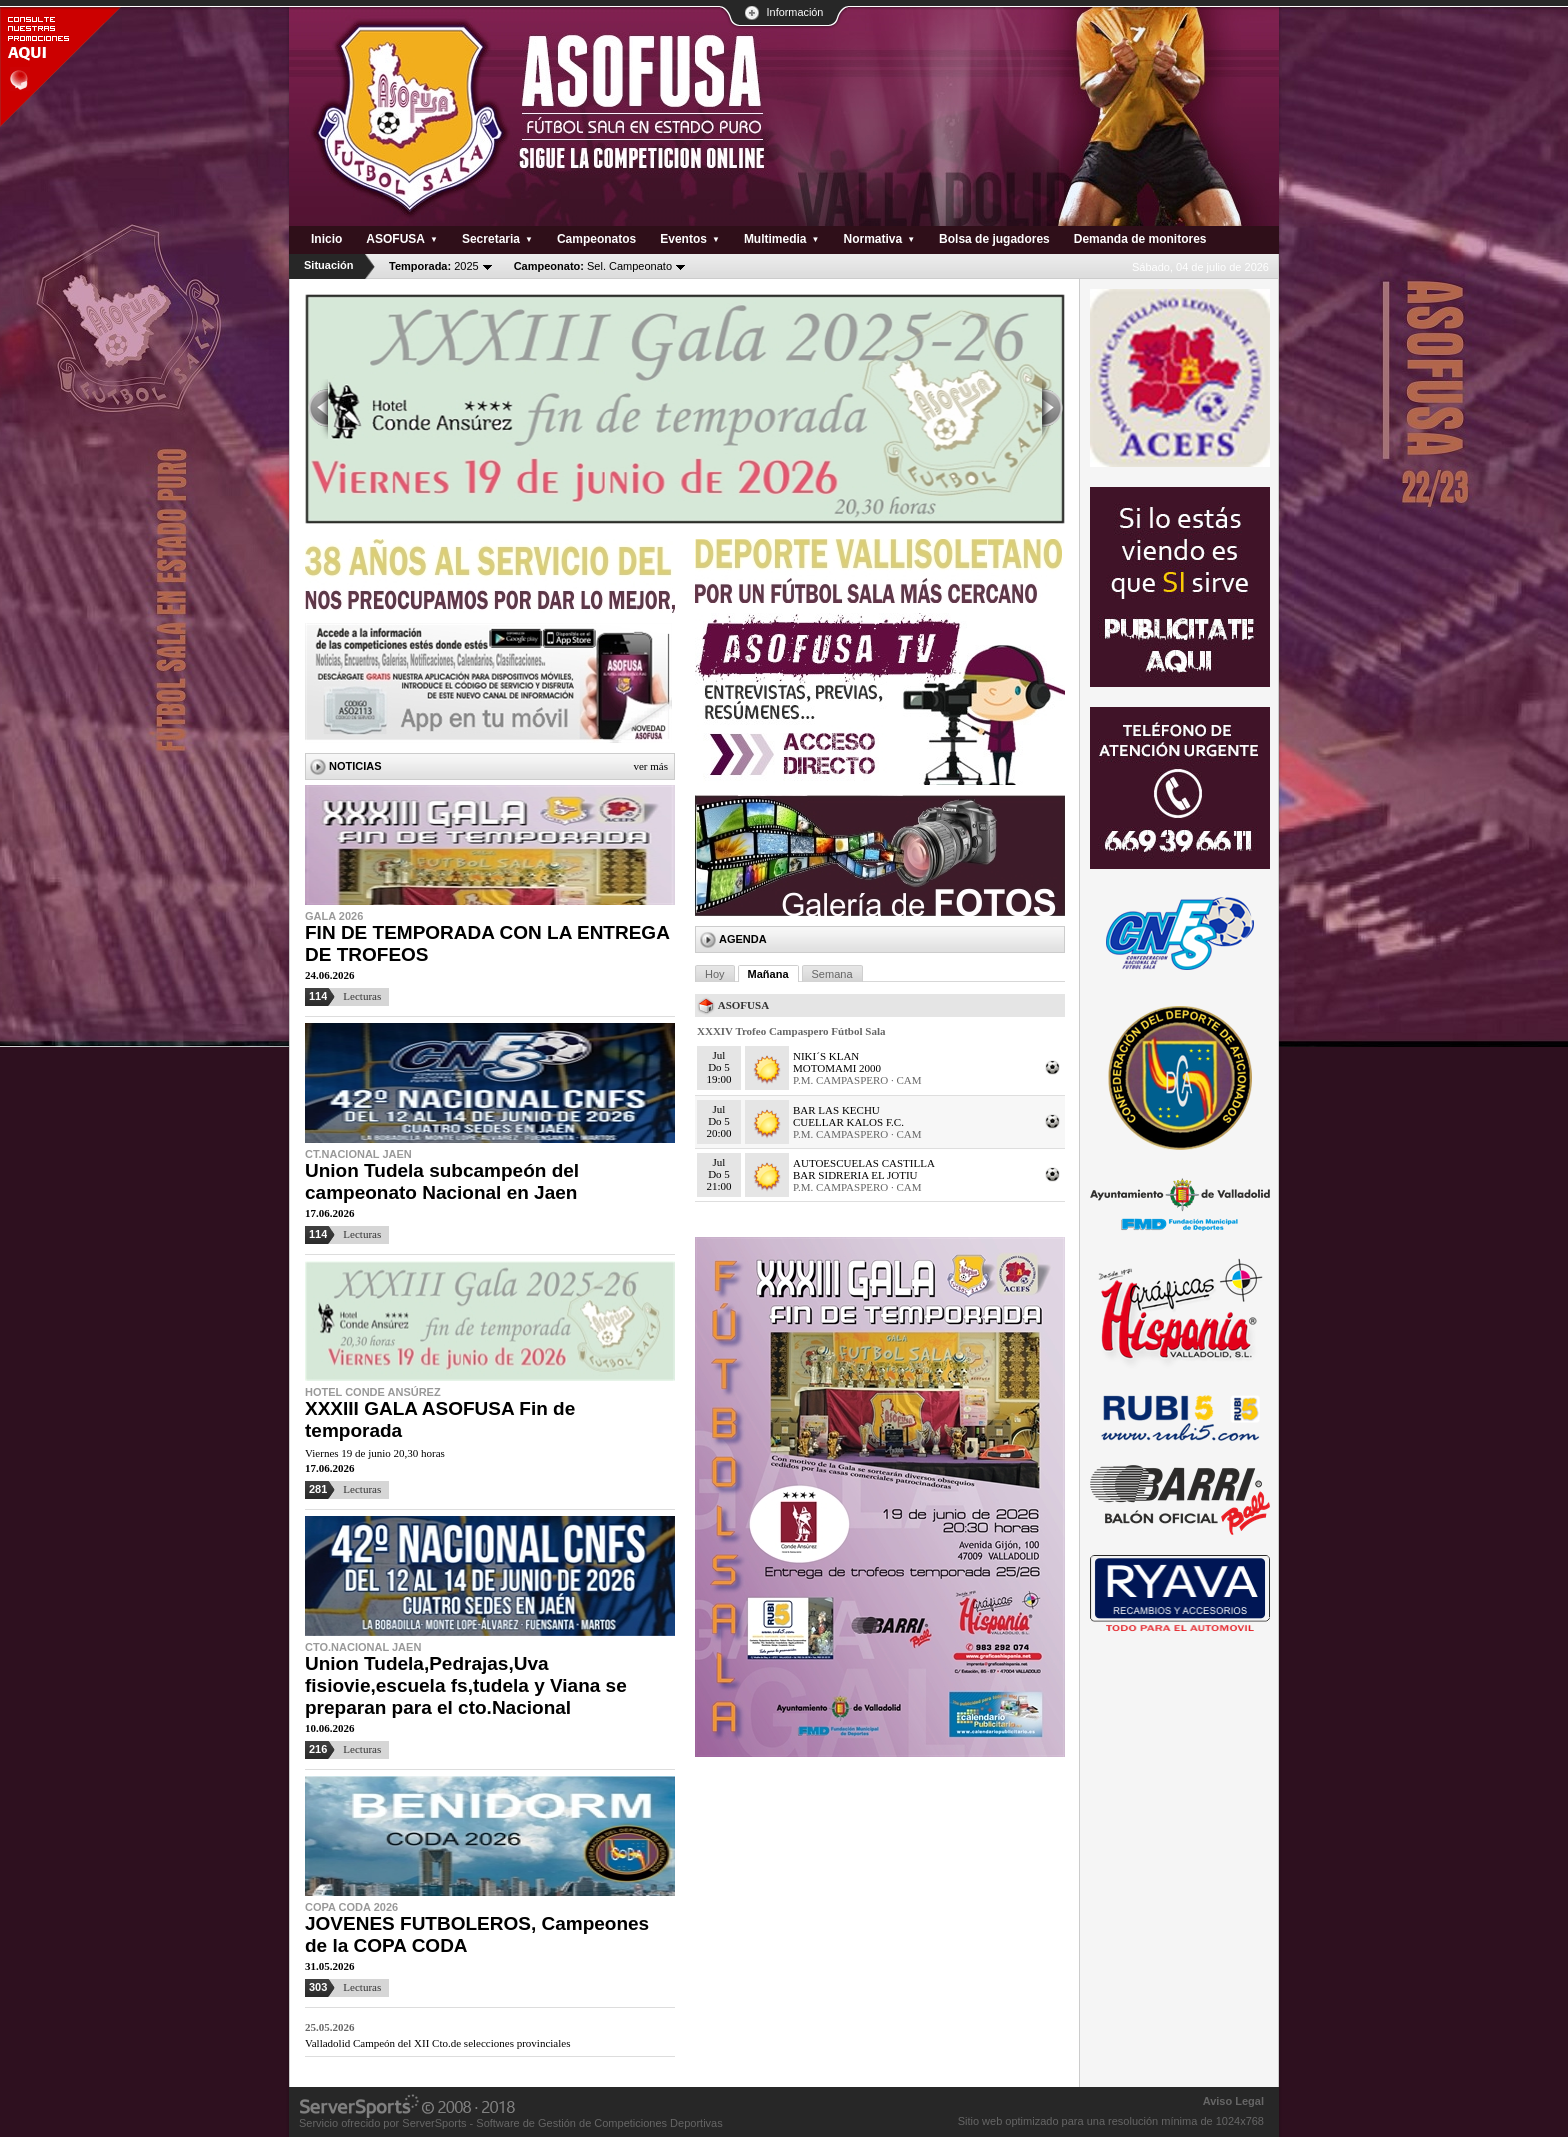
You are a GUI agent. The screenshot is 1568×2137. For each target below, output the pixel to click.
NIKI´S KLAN (826, 1056)
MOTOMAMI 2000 (837, 1068)
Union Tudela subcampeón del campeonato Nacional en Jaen (442, 1181)
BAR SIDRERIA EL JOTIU (855, 1175)
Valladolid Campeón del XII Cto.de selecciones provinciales (437, 2043)
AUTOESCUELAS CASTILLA (864, 1163)
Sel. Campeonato (593, 266)
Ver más (650, 766)
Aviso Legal (1233, 2101)
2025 (434, 266)
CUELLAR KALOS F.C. (848, 1122)
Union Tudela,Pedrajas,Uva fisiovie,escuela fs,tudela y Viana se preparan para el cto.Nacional (466, 1685)
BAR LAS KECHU (836, 1110)
